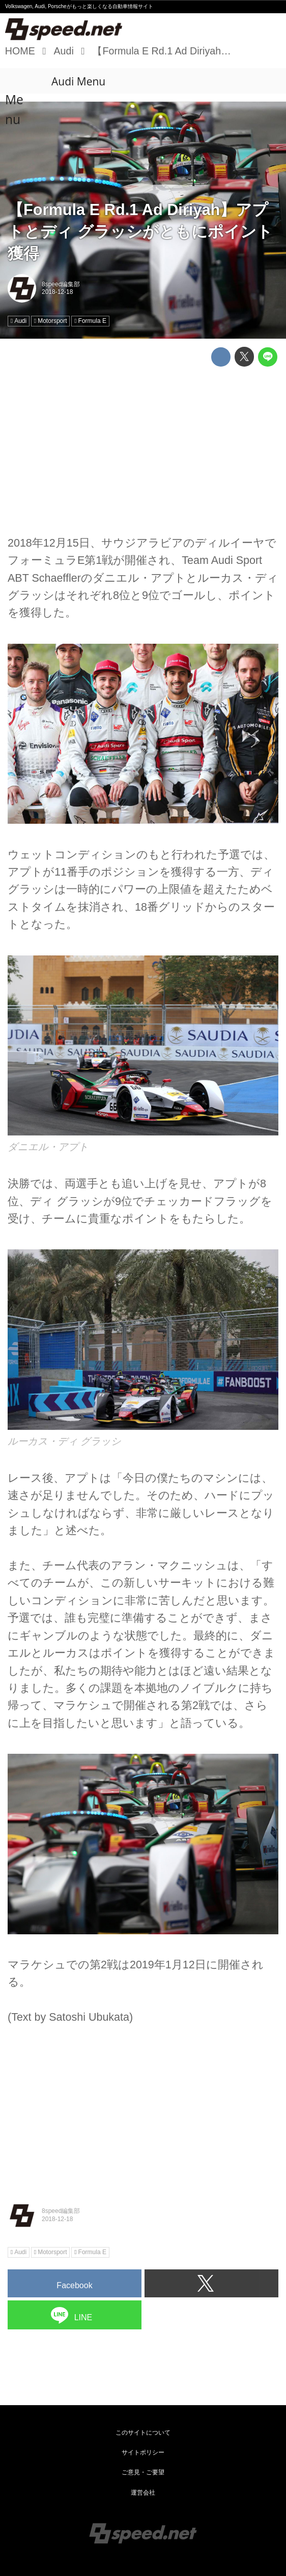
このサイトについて (143, 2432)
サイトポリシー (143, 2452)
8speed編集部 (61, 284)
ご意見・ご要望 (143, 2472)
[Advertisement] (143, 445)
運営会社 (143, 2492)
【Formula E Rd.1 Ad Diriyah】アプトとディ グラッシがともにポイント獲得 (140, 231)
